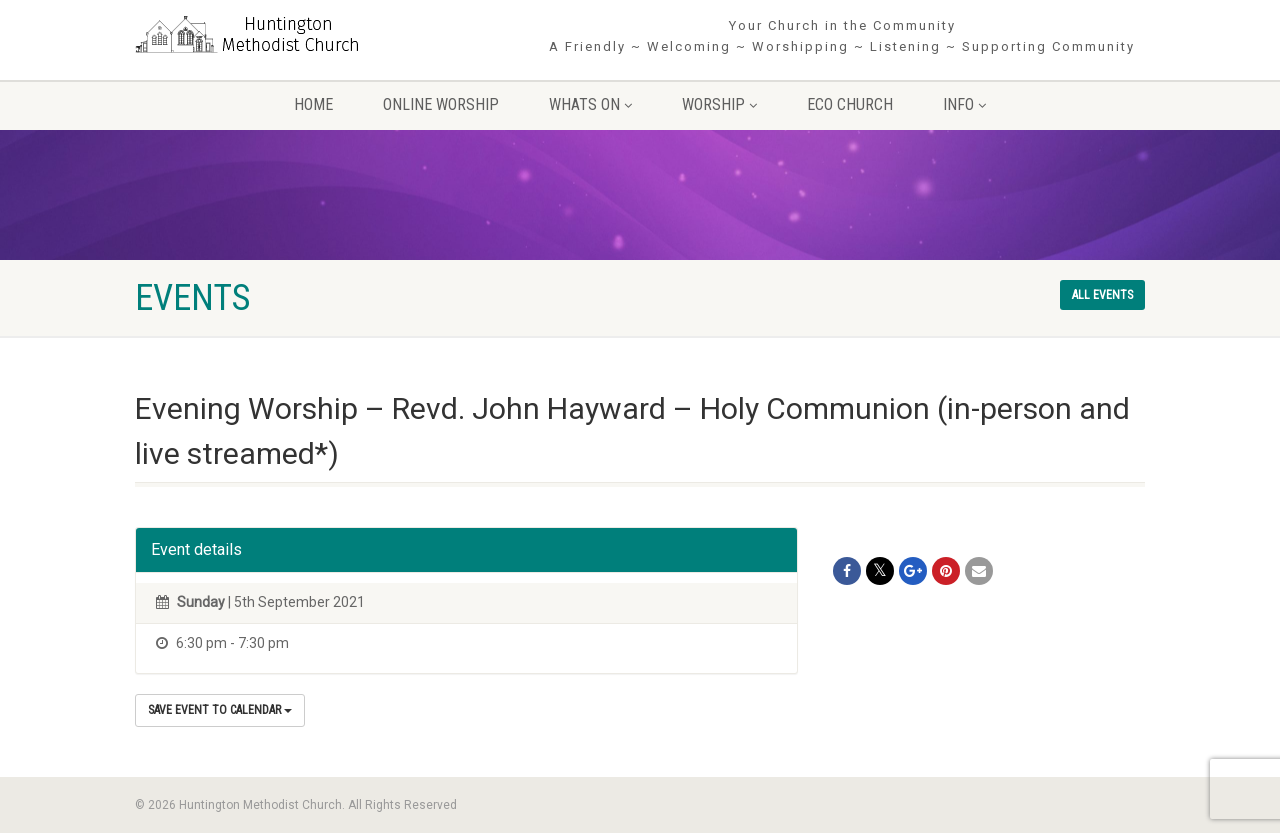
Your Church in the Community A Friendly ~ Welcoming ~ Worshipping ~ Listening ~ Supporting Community (842, 36)
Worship (719, 104)
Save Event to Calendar (220, 710)
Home (313, 104)
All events (1102, 295)
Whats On (590, 104)
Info (964, 104)
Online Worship (441, 104)
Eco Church (850, 104)
